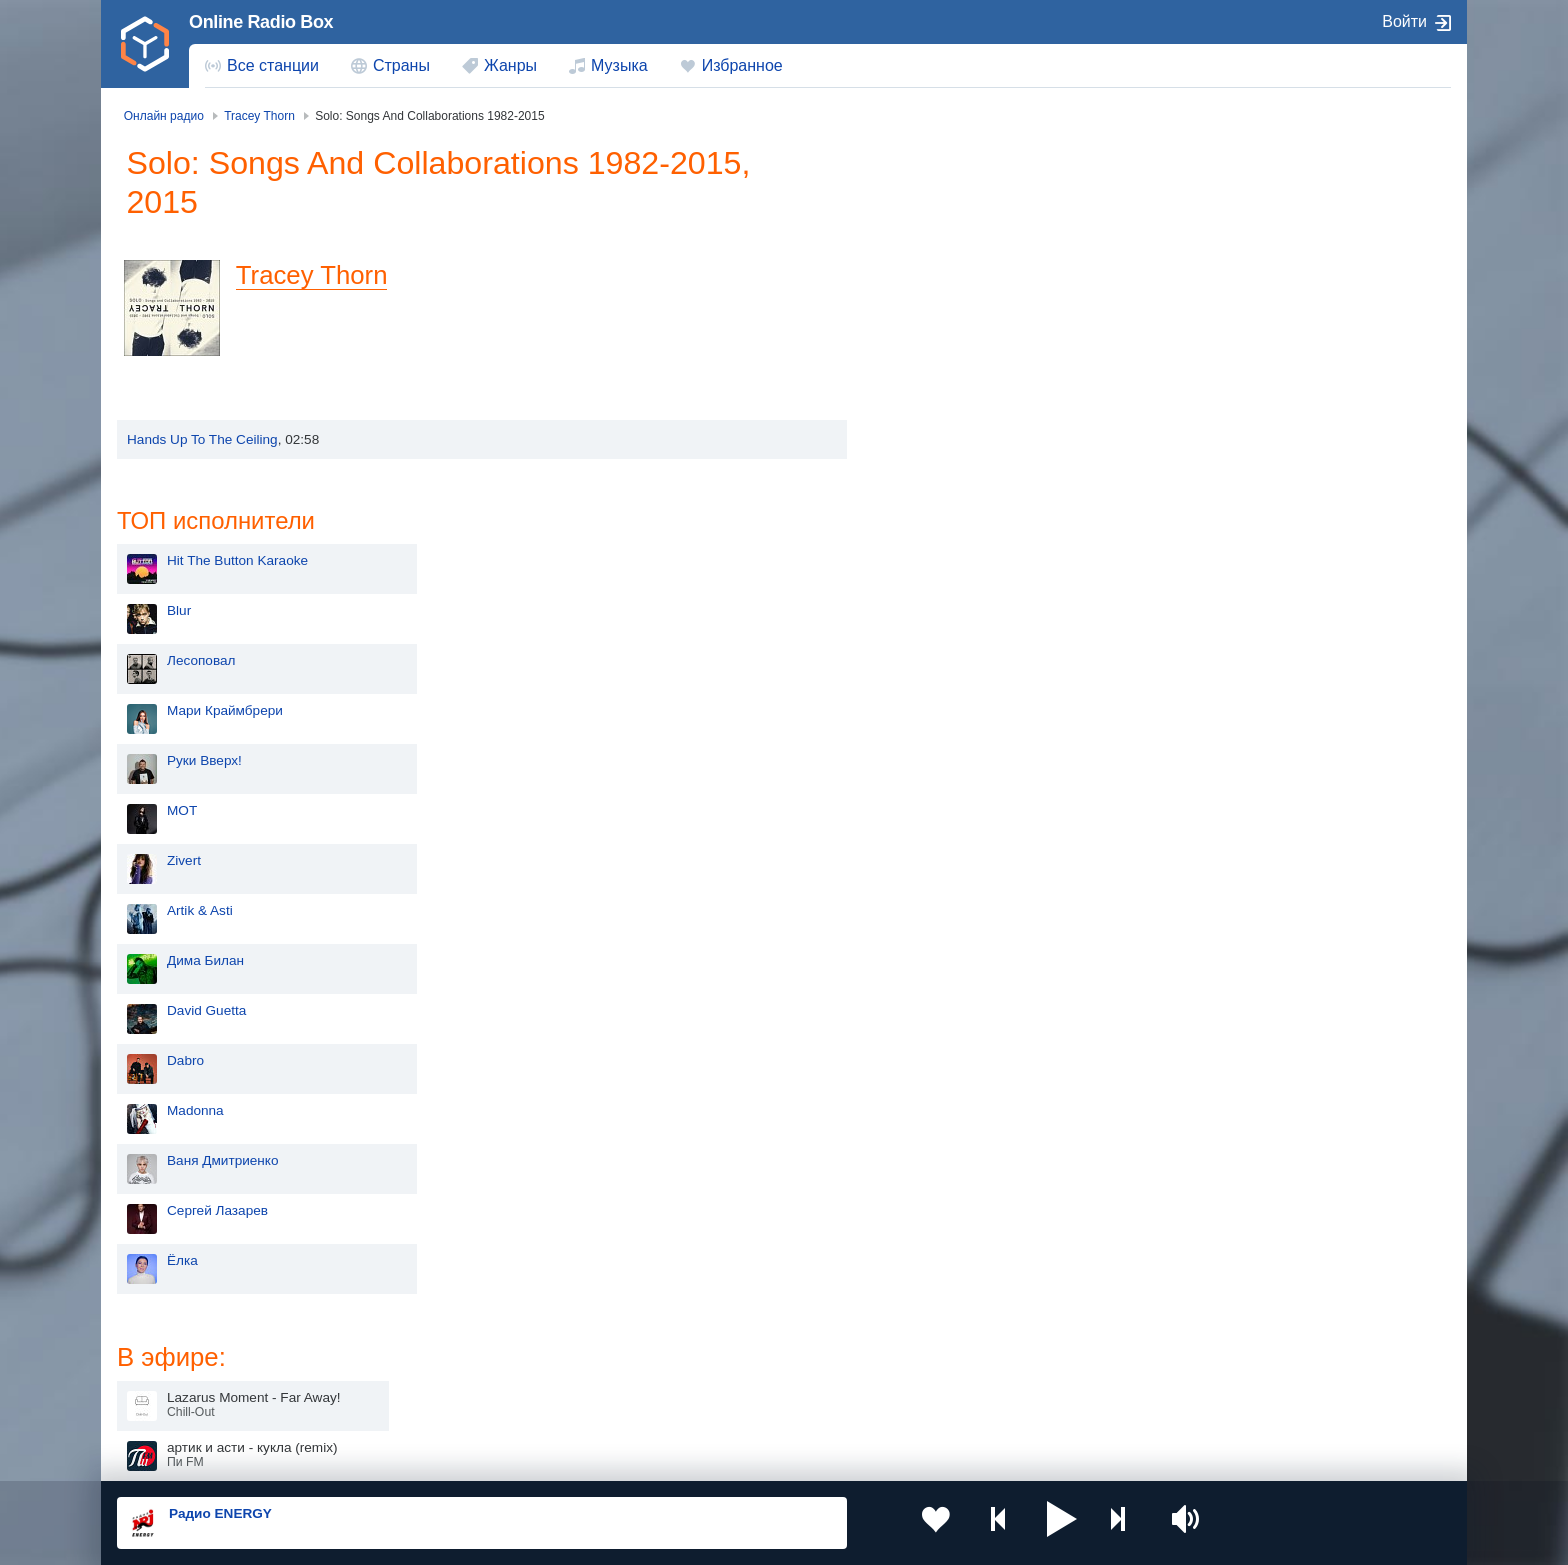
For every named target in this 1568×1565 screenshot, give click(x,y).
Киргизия (180, 1333)
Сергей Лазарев (963, 849)
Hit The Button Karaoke (983, 199)
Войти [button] (1404, 21)
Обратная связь (711, 1457)
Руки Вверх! (950, 399)
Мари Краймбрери (971, 349)
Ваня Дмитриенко (969, 799)
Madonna (941, 749)
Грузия (442, 1402)
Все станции (273, 65)
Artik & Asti (946, 549)
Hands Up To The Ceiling (202, 439)
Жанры (510, 65)
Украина (447, 1301)
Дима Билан (951, 599)
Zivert (930, 499)
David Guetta (952, 649)
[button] (1013, 1523)
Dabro (931, 699)
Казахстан (992, 1301)
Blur (925, 249)
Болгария (989, 1333)
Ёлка (928, 899)
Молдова (719, 1301)
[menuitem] (262, 66)
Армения (719, 1333)
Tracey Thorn (321, 275)
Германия (990, 1402)
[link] (145, 44)
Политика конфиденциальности (559, 1457)
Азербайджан (733, 1402)
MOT (928, 449)
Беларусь (181, 1402)
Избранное (742, 65)
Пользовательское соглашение (365, 1457)
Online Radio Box (261, 22)
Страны (401, 65)
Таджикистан (461, 1333)
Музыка (619, 65)
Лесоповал (947, 299)
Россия (174, 1301)
